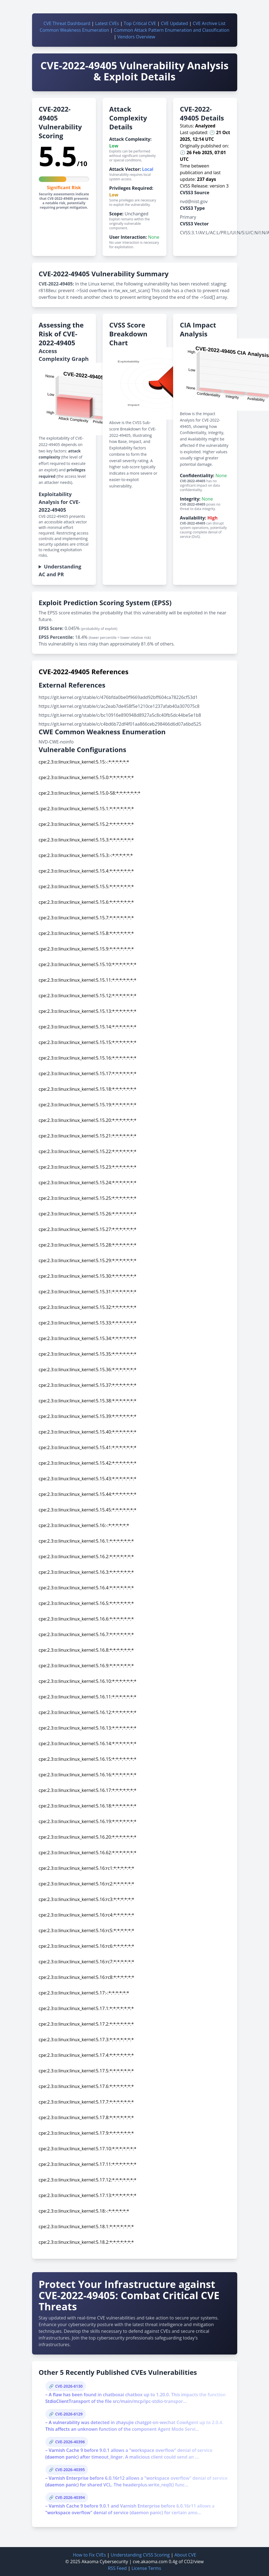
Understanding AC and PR (60, 570)
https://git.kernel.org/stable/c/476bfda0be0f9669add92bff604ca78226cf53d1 (118, 697)
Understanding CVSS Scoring (140, 2555)
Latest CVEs (107, 23)
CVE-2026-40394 (70, 2497)
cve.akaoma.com (150, 2561)
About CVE (185, 2555)
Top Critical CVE (140, 23)
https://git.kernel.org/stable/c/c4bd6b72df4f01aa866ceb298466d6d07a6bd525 (120, 724)
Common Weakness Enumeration (74, 30)
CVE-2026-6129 (69, 2414)
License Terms (146, 2568)
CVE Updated (174, 23)
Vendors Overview (136, 37)
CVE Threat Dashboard (66, 23)
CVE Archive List (209, 23)
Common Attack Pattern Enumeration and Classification (171, 30)
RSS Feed (117, 2568)
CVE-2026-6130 (69, 2386)
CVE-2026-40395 (70, 2469)
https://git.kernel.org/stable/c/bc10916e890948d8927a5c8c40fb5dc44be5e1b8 (120, 715)
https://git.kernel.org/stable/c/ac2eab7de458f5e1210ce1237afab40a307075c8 (119, 706)
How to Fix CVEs (89, 2555)
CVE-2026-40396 (70, 2441)
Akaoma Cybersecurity (105, 2561)
